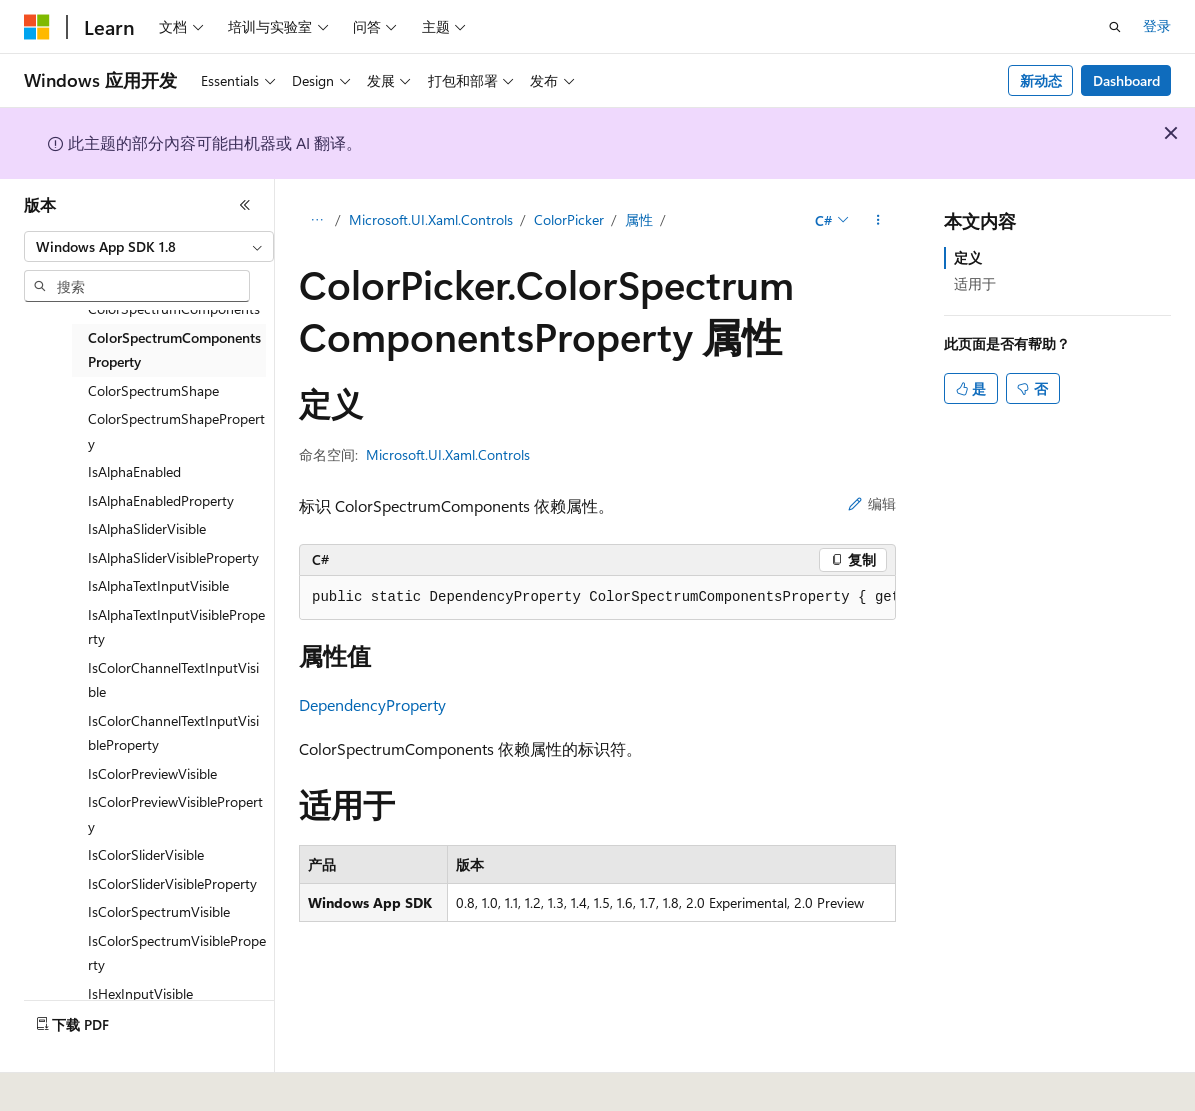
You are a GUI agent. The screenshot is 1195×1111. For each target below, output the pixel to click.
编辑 (872, 503)
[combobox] (149, 247)
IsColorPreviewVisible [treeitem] (152, 773)
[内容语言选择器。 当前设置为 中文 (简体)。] (79, 1082)
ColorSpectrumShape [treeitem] (153, 390)
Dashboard (1126, 80)
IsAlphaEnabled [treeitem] (134, 471)
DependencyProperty (372, 704)
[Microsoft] (37, 27)
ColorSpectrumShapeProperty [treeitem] (176, 431)
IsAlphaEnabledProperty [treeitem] (161, 500)
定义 (968, 257)
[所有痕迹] (316, 221)
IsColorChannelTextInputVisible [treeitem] (173, 680)
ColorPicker (569, 219)
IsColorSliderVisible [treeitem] (146, 854)
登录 (1157, 25)
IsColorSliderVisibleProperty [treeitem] (172, 883)
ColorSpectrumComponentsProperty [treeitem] (174, 350)
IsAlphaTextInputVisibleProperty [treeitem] (176, 627)
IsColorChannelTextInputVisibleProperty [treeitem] (173, 733)
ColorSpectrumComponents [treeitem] (174, 308)
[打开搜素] (1115, 27)
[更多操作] (878, 221)
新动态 (1041, 80)
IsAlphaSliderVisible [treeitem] (147, 528)
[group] (597, 598)
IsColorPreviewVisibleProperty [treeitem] (175, 814)
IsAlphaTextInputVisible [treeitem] (158, 585)
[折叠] (245, 205)
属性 (639, 219)
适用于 (975, 283)
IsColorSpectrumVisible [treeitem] (159, 911)
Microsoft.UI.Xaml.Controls (431, 219)
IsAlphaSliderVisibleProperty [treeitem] (173, 557)
